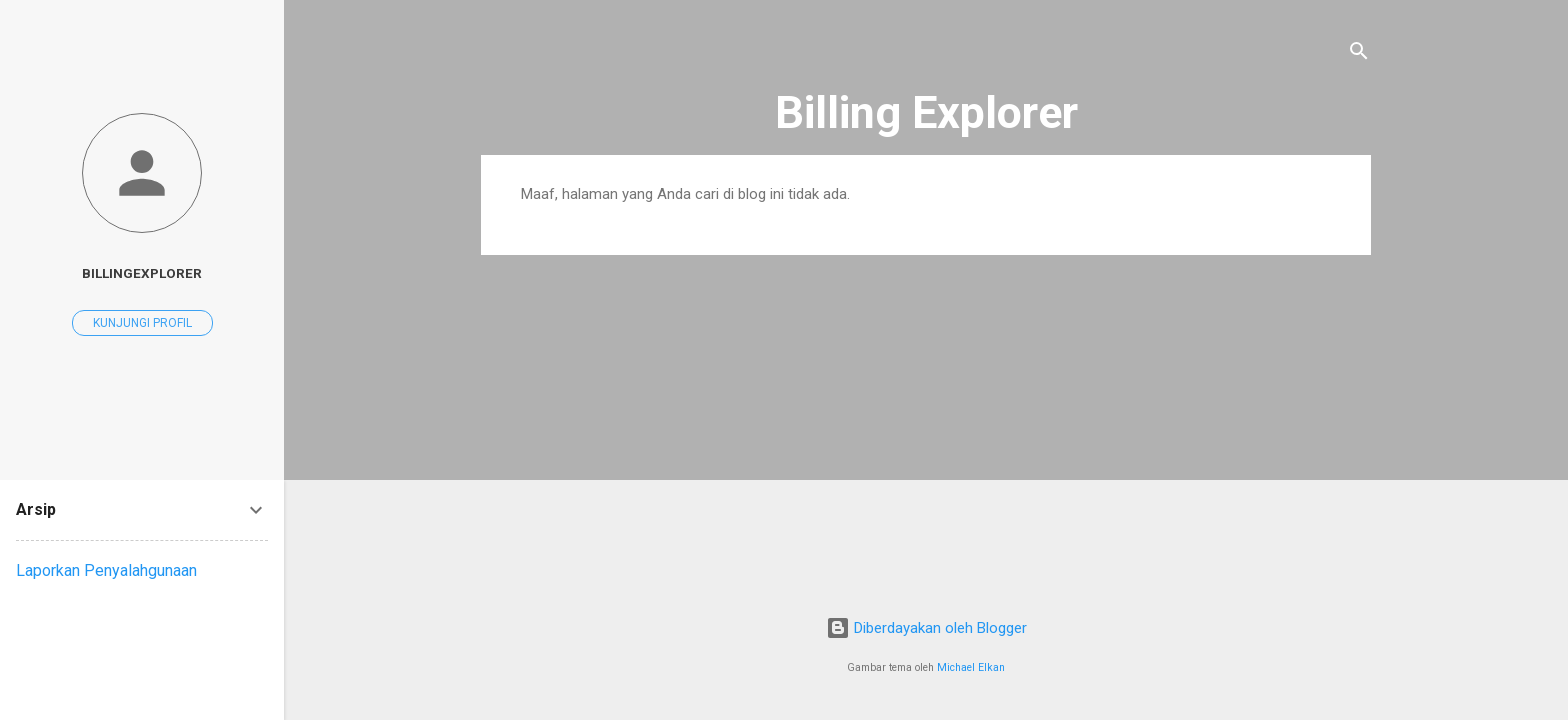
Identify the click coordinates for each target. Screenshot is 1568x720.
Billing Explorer (926, 112)
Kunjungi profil (142, 323)
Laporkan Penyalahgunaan (106, 570)
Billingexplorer (142, 273)
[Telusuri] (1359, 54)
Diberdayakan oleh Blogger (926, 628)
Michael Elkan (971, 667)
